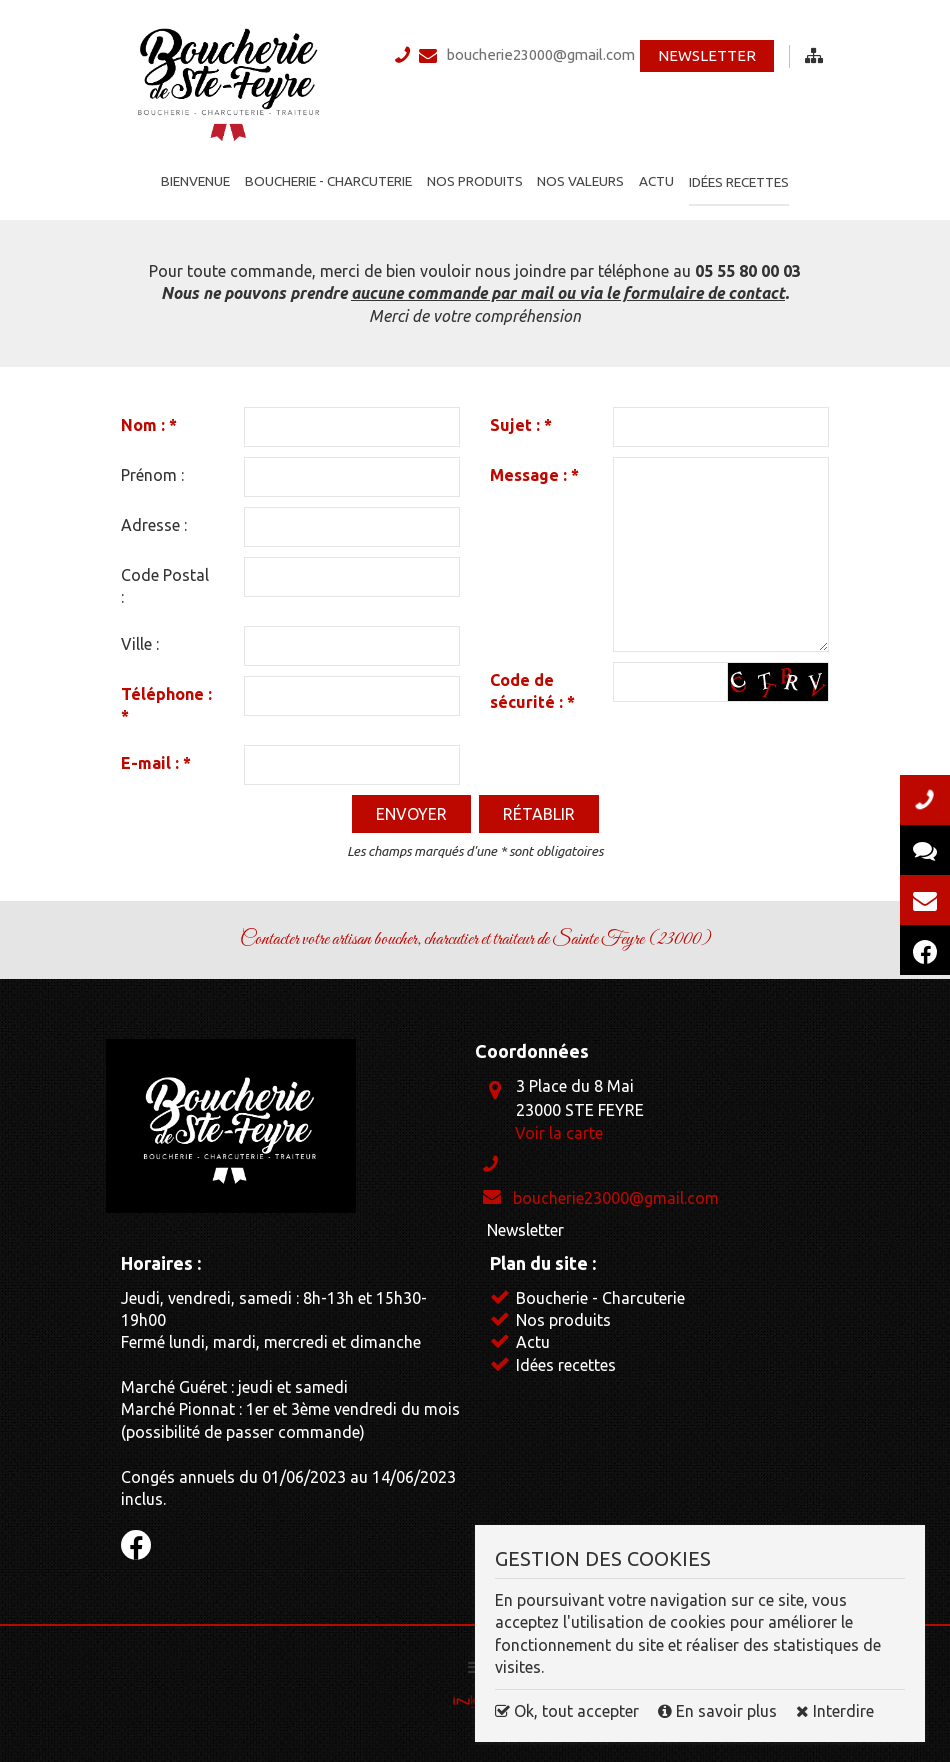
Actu (658, 172)
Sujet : (521, 417)
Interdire (835, 1711)
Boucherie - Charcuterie (325, 172)
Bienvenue (191, 172)
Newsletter (706, 59)
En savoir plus (719, 1711)
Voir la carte (559, 1124)
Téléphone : (166, 696)
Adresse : (154, 517)
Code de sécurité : (532, 683)
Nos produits (473, 172)
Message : (534, 467)
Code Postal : (165, 578)
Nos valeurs (580, 172)
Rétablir (539, 805)
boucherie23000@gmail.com (545, 57)
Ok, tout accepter (567, 1711)
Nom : (149, 417)
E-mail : (156, 754)
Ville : (140, 635)
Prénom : (152, 467)
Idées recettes (744, 172)
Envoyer (411, 805)
